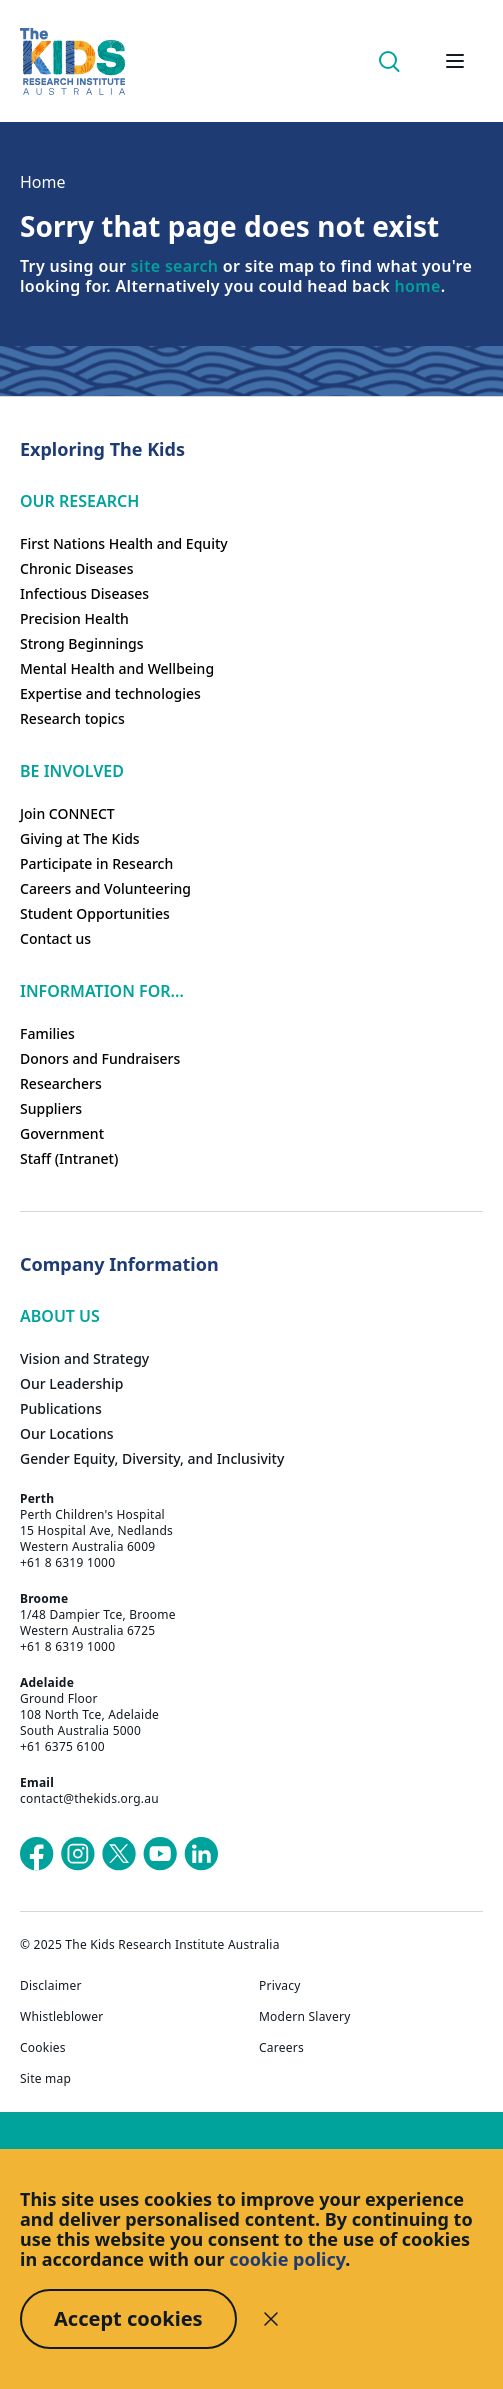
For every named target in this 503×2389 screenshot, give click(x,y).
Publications (61, 1408)
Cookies (43, 2048)
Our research (79, 501)
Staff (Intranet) (69, 1158)
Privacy (280, 1986)
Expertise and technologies (110, 693)
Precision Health (74, 618)
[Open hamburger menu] (455, 61)
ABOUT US (60, 1316)
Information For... (102, 991)
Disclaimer (51, 1986)
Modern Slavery (305, 2017)
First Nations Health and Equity (124, 543)
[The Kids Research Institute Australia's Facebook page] (37, 1854)
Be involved (72, 771)
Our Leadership (72, 1383)
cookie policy (287, 2259)
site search (174, 266)
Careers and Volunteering (105, 888)
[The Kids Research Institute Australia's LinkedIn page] (201, 1854)
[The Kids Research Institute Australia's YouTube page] (160, 1854)
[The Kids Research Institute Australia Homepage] (72, 61)
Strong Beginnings (82, 643)
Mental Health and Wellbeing (117, 668)
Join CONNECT (67, 813)
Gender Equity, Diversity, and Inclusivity (152, 1458)
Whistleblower (61, 2017)
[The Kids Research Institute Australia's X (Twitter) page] (119, 1854)
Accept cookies (128, 2318)
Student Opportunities (95, 913)
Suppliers (51, 1108)
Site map (45, 2079)
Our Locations (67, 1433)
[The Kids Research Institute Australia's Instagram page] (78, 1854)
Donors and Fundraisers (100, 1058)
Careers (281, 2048)
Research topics (72, 718)
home (418, 286)
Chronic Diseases (76, 568)
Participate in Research (96, 863)
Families (47, 1033)
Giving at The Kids (80, 838)
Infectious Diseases (84, 593)
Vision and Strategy (84, 1358)
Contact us (55, 938)
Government (62, 1133)
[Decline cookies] (271, 2319)
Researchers (61, 1083)
